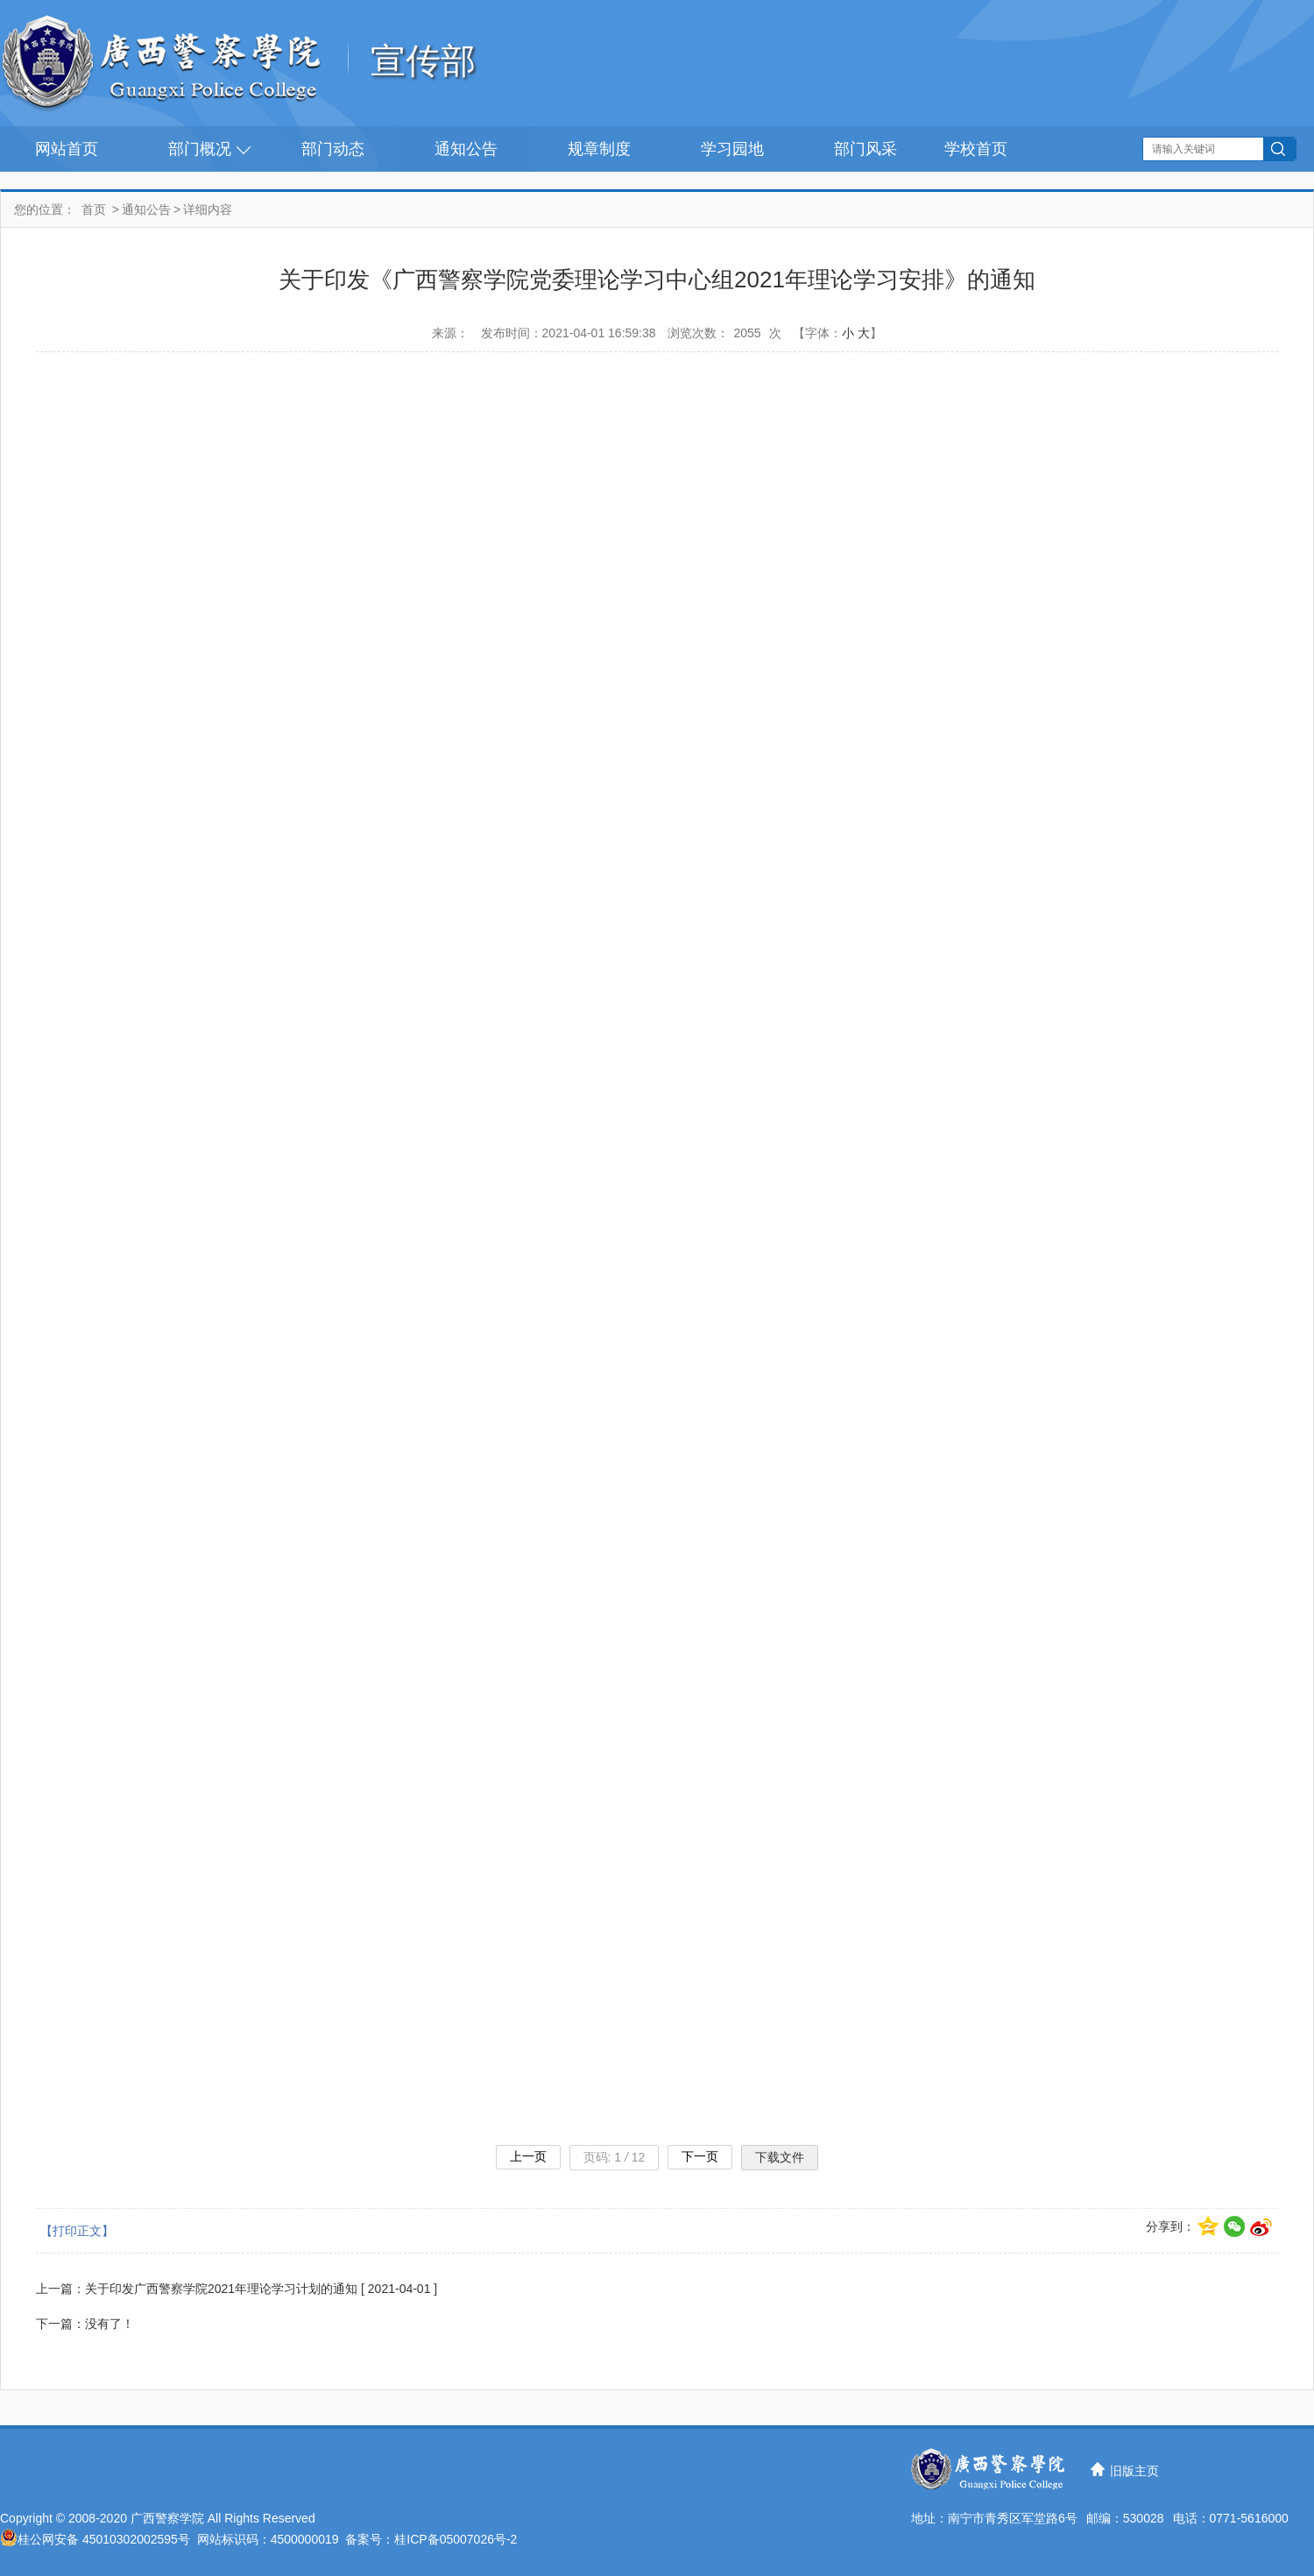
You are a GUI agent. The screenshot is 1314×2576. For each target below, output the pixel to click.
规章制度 (599, 149)
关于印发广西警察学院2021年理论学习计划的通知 (221, 2289)
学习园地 (732, 149)
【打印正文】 (77, 2231)
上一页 (528, 2156)
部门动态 (332, 149)
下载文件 (779, 2157)
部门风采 (865, 149)
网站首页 (66, 149)
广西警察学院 (167, 2518)
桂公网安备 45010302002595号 (104, 2539)
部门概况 (199, 149)
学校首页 (975, 149)
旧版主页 (1134, 2471)
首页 (93, 209)
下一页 (700, 2156)
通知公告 (466, 149)
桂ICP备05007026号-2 (455, 2539)
